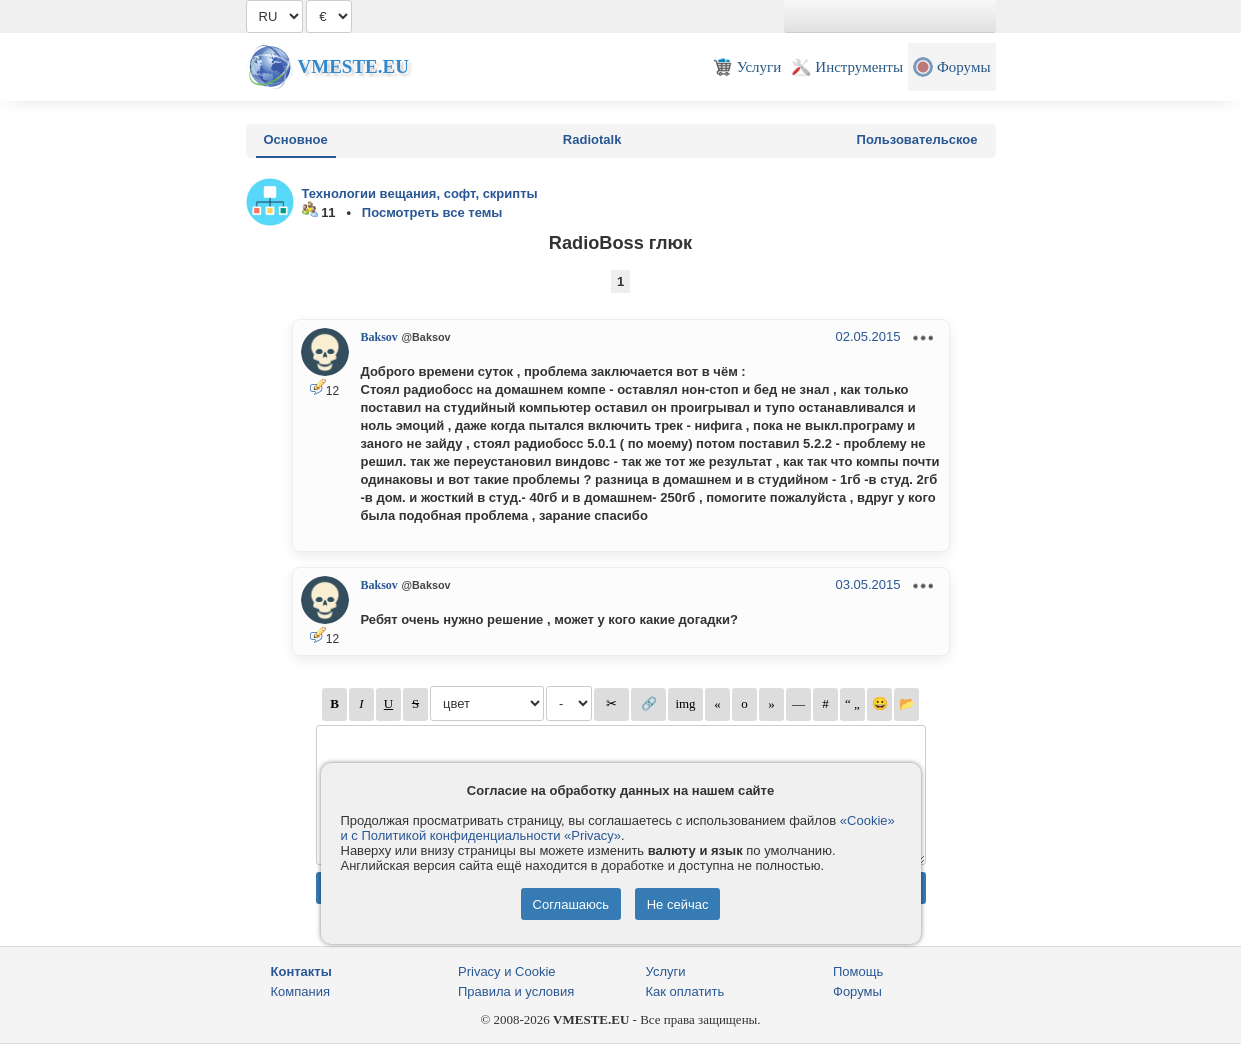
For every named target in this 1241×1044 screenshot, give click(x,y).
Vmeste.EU (353, 66)
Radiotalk (592, 139)
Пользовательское (917, 139)
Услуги (666, 971)
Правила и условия (516, 991)
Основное (296, 139)
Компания (301, 991)
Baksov (379, 337)
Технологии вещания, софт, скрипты (420, 193)
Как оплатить (685, 991)
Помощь (858, 971)
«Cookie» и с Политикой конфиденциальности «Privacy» (618, 828)
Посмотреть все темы (432, 212)
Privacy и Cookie (507, 971)
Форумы (857, 991)
